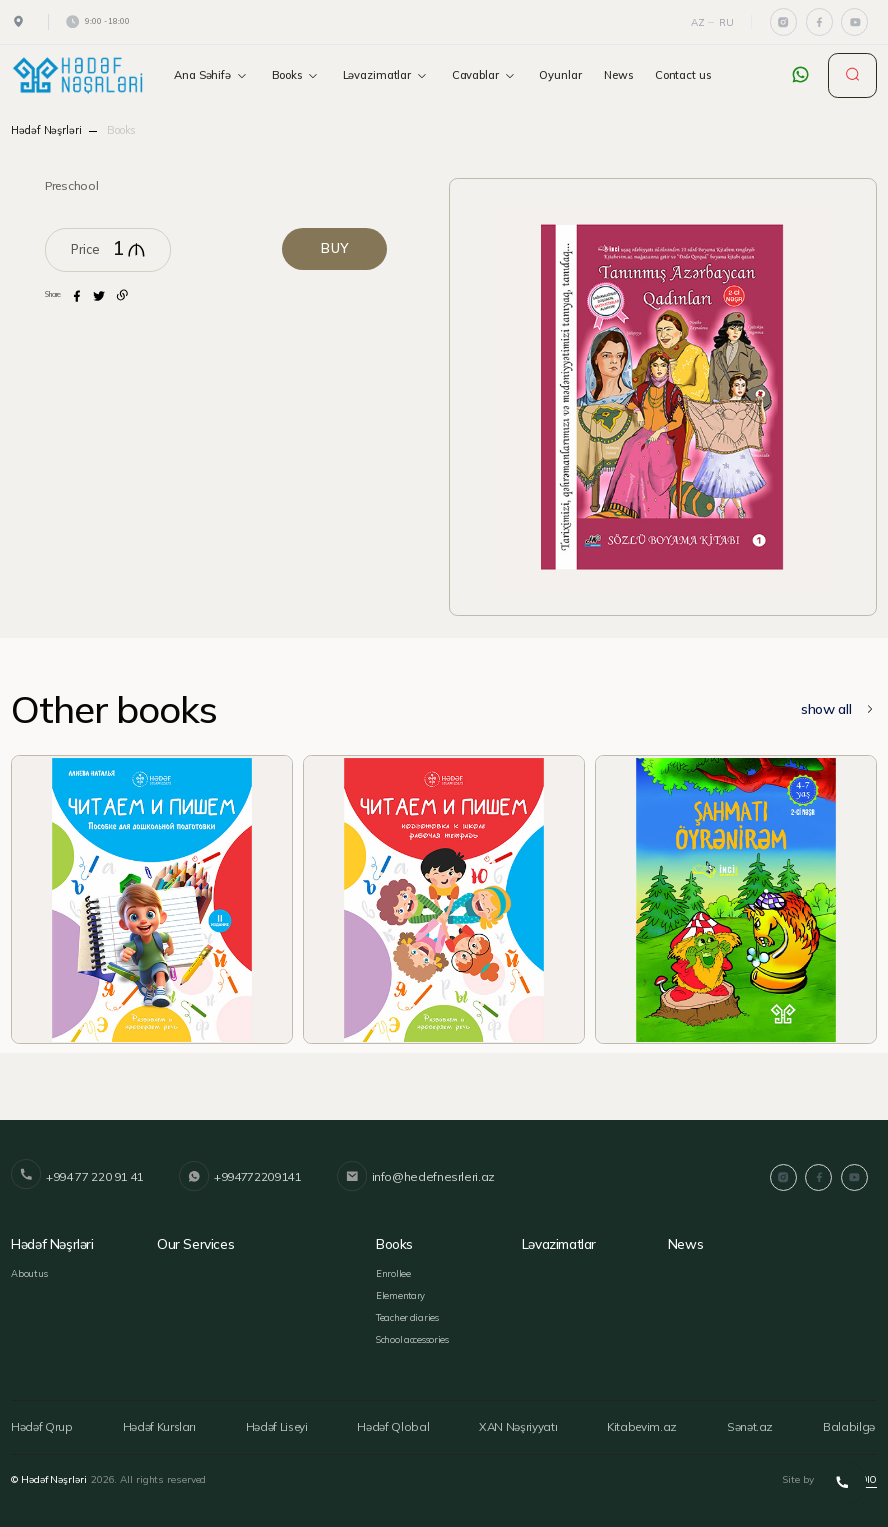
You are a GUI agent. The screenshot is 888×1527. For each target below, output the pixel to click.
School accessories (411, 1336)
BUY (337, 249)
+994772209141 (238, 1176)
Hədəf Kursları (158, 1423)
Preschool (72, 185)
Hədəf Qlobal (396, 1423)
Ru (726, 22)
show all (839, 709)
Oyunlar (560, 75)
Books (296, 75)
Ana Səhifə (211, 75)
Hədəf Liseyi (279, 1423)
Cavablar (484, 75)
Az (698, 22)
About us (29, 1272)
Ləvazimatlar (386, 75)
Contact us (683, 75)
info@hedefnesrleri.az (411, 1176)
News (618, 75)
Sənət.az (755, 1423)
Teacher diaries (406, 1315)
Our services (195, 1242)
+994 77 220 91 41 (77, 1176)
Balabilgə (855, 1423)
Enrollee (392, 1272)
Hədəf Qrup (39, 1423)
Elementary (399, 1293)
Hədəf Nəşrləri (46, 130)
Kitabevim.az (647, 1423)
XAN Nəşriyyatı (521, 1423)
